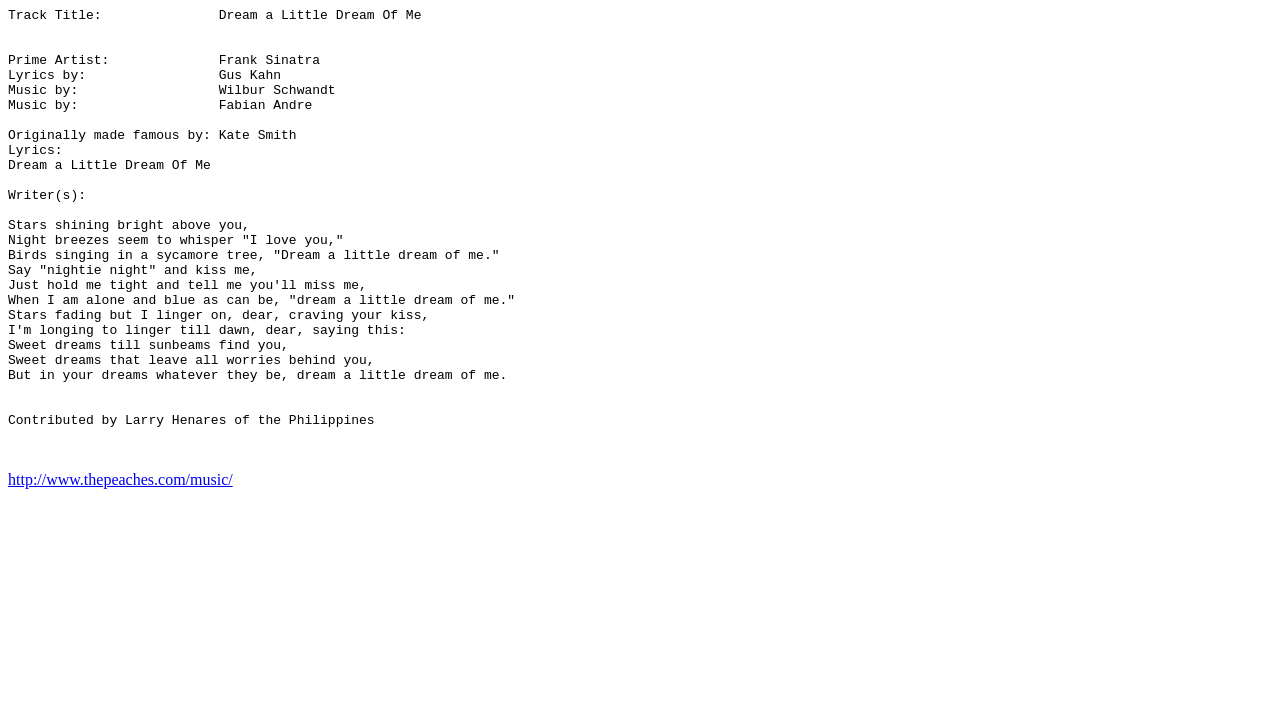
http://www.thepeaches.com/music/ (120, 569)
